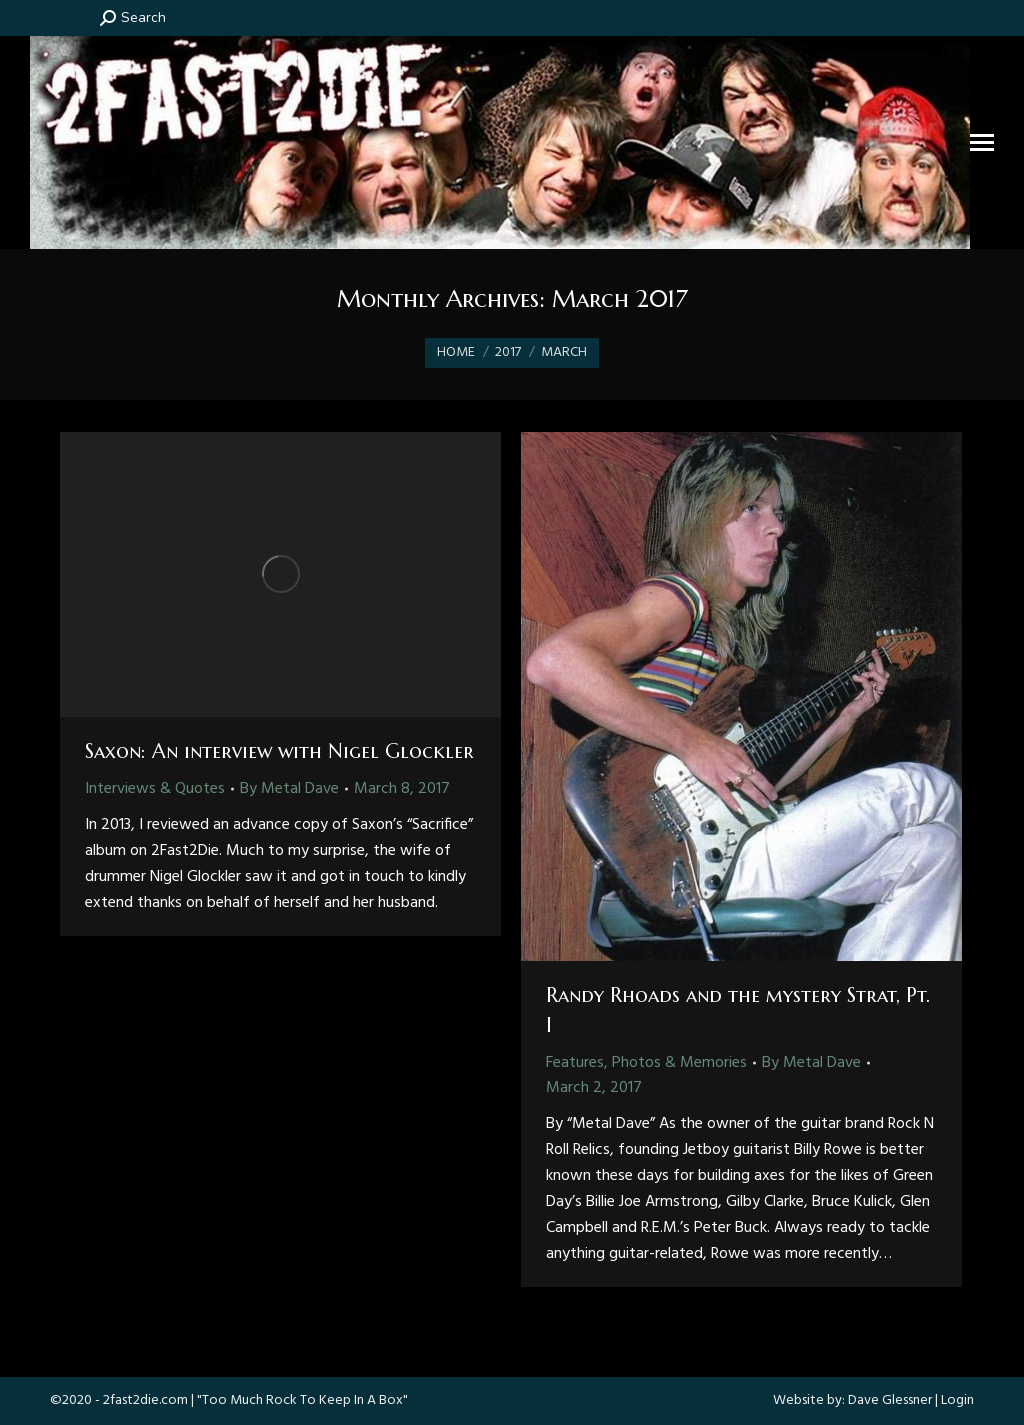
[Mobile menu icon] (982, 142)
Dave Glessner (890, 1400)
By (289, 789)
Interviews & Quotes (155, 789)
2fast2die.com (145, 1400)
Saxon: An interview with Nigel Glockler (279, 751)
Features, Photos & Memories (646, 1063)
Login (957, 1400)
